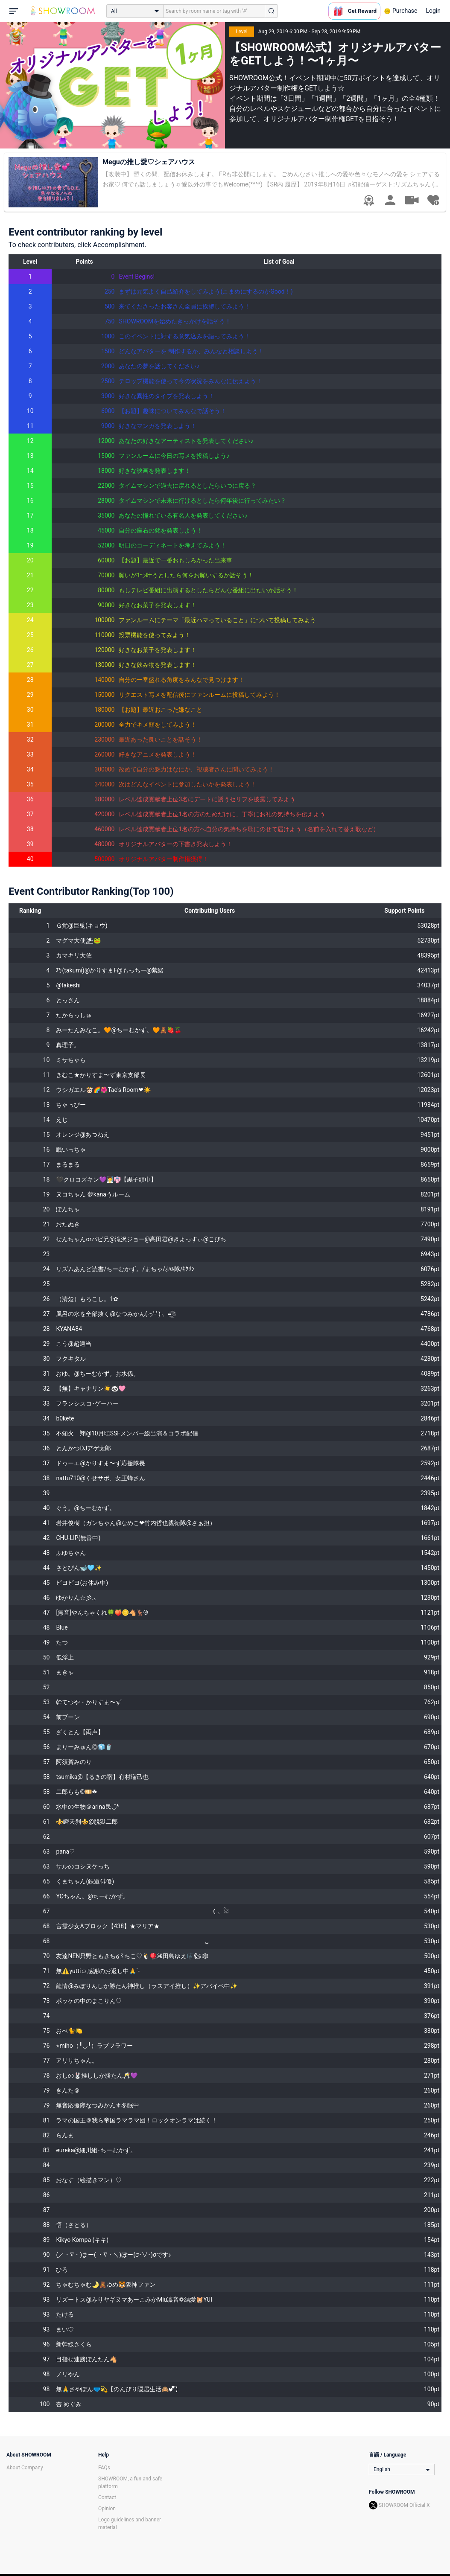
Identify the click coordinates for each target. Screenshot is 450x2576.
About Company (24, 2468)
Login (433, 10)
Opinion (107, 2509)
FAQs (104, 2468)
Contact (107, 2497)
